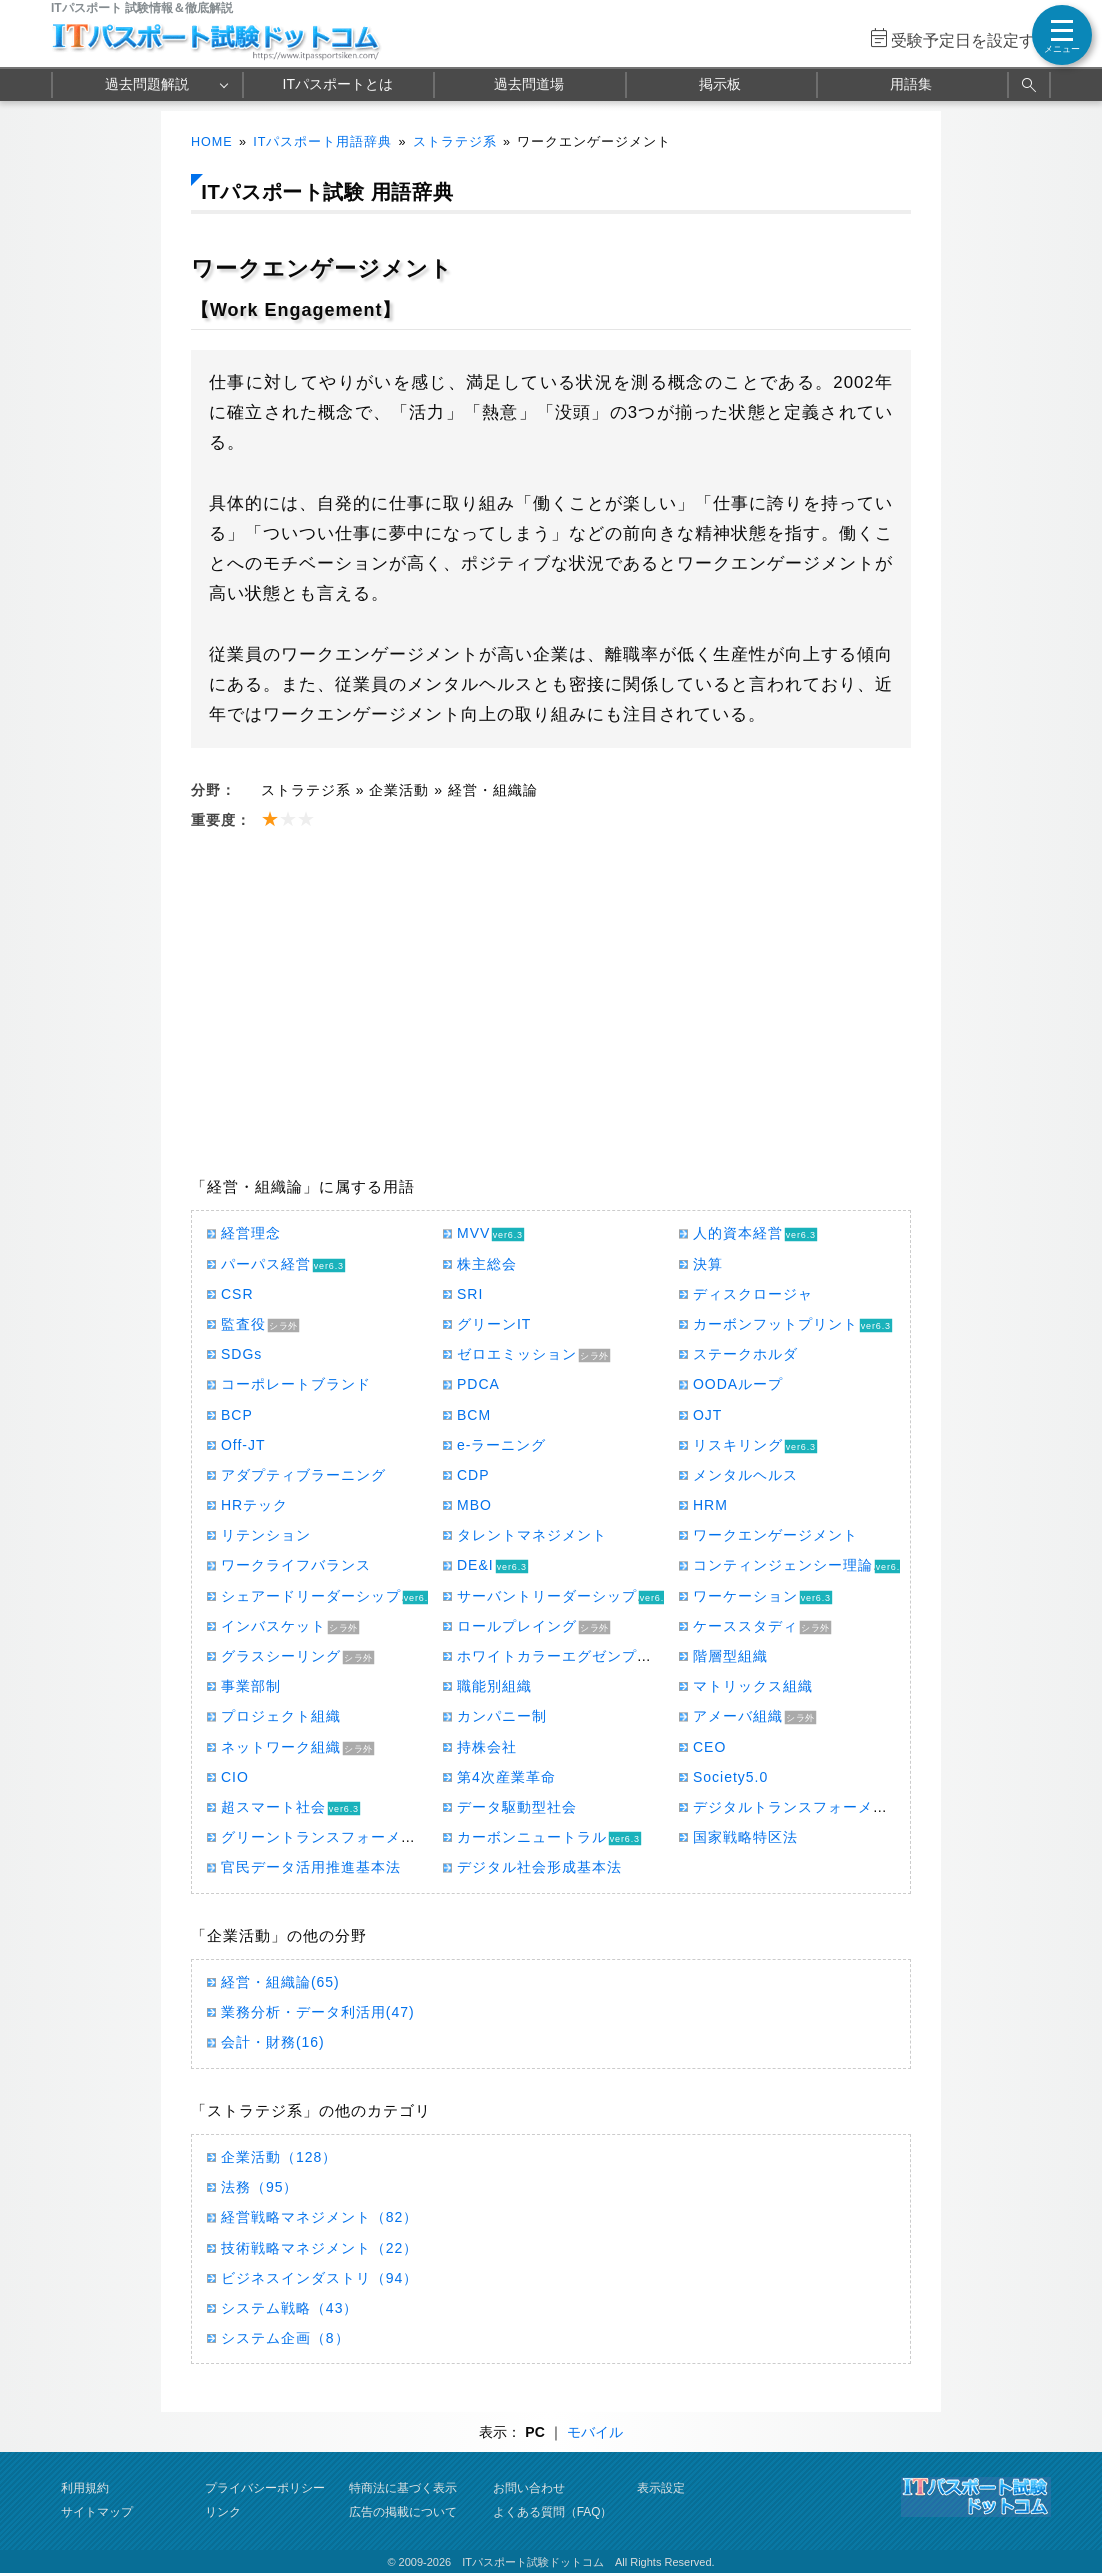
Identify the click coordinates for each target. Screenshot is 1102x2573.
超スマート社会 (273, 1807)
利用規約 (85, 2488)
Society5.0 (730, 1777)
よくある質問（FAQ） (553, 2512)
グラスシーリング (281, 1656)
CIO (235, 1777)
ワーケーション (745, 1596)
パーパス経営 (266, 1264)
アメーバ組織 (738, 1716)
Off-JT (243, 1445)
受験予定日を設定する (971, 40)
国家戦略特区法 (745, 1837)
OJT (707, 1415)
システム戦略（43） (289, 2308)
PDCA (478, 1384)
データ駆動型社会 (517, 1807)
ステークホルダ (745, 1354)
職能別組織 (494, 1686)
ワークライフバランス (296, 1565)
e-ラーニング (501, 1445)
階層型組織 (730, 1656)
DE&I (475, 1565)
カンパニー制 (502, 1716)
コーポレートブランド (296, 1384)
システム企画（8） (285, 2338)
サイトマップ (97, 2512)
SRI (470, 1294)
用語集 (911, 84)
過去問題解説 (147, 84)
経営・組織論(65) (280, 1982)
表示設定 (661, 2488)
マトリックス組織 (753, 1686)
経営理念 (251, 1233)
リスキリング (738, 1445)
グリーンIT (494, 1324)
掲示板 (720, 84)
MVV (473, 1233)
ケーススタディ (745, 1626)
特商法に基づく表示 (403, 2488)
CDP (473, 1475)
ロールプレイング (517, 1626)
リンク (223, 2512)
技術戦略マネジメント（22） (319, 2248)
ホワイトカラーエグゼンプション (569, 1656)
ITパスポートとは (338, 84)
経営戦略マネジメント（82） (319, 2217)
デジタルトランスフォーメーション (813, 1807)
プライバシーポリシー (265, 2488)
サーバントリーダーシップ (547, 1596)
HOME (212, 142)
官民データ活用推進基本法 (311, 1867)
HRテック (254, 1505)
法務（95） (259, 2187)
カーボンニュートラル (532, 1837)
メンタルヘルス (745, 1475)
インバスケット (273, 1626)
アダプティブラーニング (303, 1475)
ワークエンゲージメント (775, 1535)
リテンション (266, 1535)
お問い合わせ (529, 2488)
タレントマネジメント (532, 1535)
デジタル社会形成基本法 (539, 1867)
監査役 (243, 1324)
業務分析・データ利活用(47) (318, 2012)
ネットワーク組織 (281, 1747)
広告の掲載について (403, 2512)
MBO (474, 1505)
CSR (237, 1294)
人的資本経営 (738, 1233)
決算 (708, 1264)
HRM (710, 1505)
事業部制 (251, 1686)
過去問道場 (529, 84)
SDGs (241, 1354)
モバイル (595, 2432)
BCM (474, 1415)
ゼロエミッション (517, 1354)
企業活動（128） (279, 2157)
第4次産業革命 (506, 1777)
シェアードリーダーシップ (311, 1596)
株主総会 (487, 1264)
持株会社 (487, 1747)
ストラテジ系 (455, 142)
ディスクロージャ (753, 1294)
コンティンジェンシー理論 (783, 1565)
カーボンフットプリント (775, 1324)
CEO (709, 1747)
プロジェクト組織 (281, 1716)
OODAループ (738, 1384)
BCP (237, 1415)
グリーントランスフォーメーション (341, 1837)
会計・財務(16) (273, 2042)
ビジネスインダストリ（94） (319, 2278)
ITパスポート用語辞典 (322, 142)
